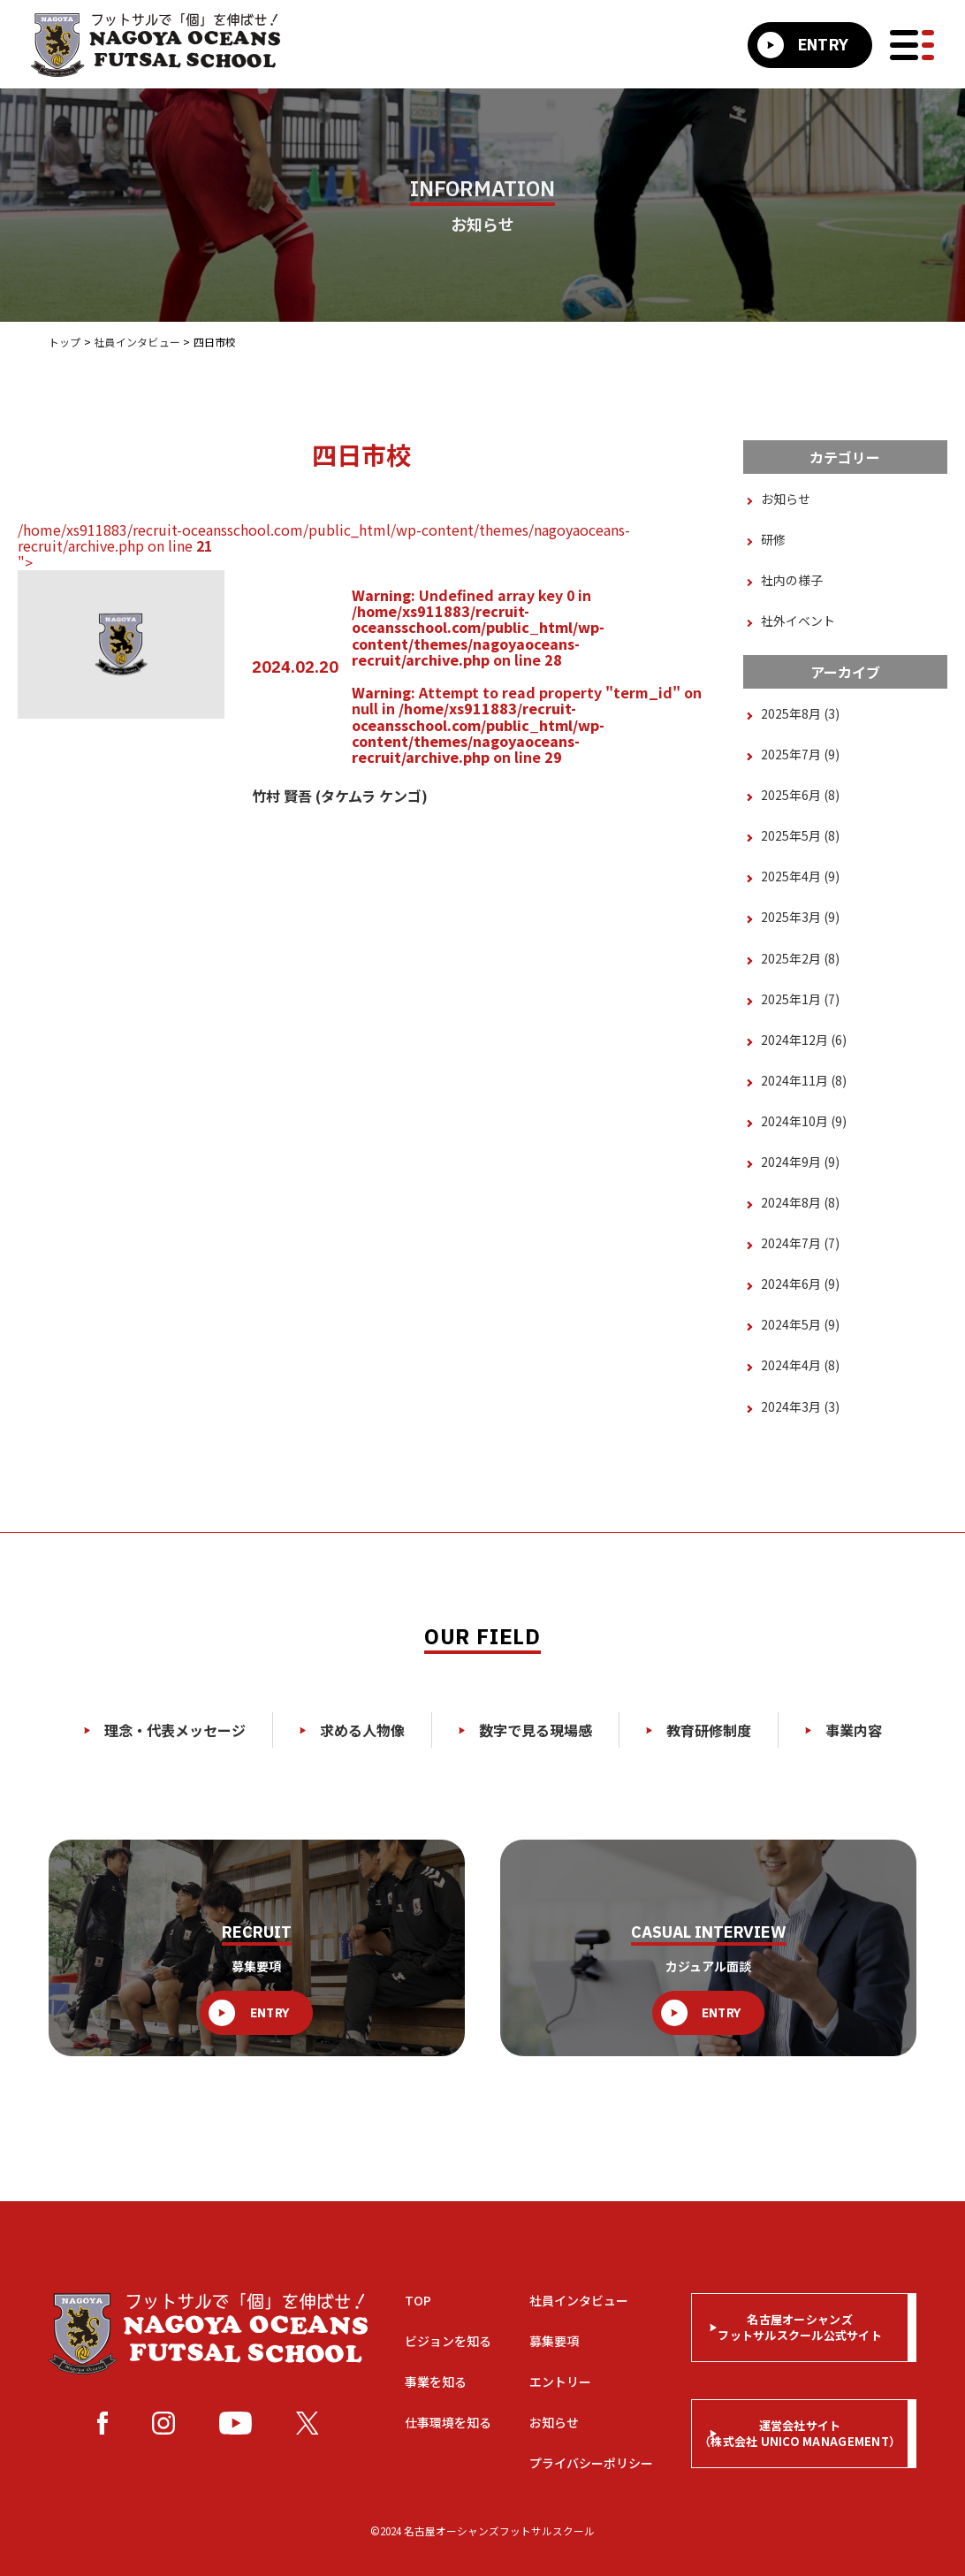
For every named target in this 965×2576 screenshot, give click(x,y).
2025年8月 (800, 713)
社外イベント (798, 620)
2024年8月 (800, 1202)
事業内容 (843, 1730)
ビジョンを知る (448, 2341)
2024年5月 (800, 1324)
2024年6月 (800, 1283)
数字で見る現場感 (525, 1730)
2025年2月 (800, 958)
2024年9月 (800, 1161)
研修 (773, 539)
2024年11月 (804, 1080)
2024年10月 (804, 1121)
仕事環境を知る (448, 2422)
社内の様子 (792, 580)
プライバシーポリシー (591, 2463)
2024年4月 (800, 1365)
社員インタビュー (578, 2300)
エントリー (560, 2381)
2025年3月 (800, 917)
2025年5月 (800, 835)
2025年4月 (800, 876)
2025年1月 (800, 999)
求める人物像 (352, 1730)
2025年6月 (800, 795)
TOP (418, 2300)
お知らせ (785, 498)
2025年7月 (800, 754)
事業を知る (436, 2381)
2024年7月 (800, 1243)
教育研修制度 (698, 1730)
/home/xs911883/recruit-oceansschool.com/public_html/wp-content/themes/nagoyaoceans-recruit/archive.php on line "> (361, 664)
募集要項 (554, 2341)
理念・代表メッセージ (165, 1730)
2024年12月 (804, 1039)
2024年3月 (800, 1406)
